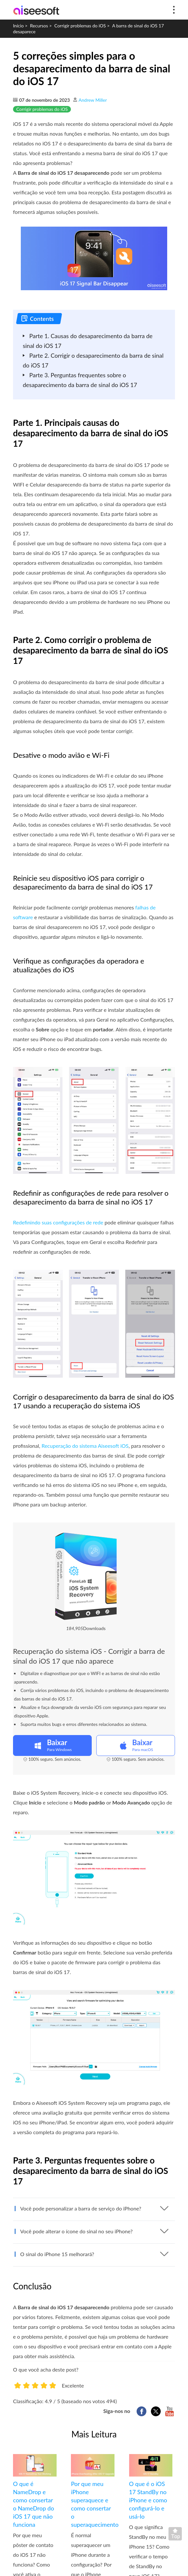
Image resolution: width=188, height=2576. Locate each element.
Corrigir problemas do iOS (80, 25)
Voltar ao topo (176, 2535)
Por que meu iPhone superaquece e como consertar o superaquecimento (92, 2504)
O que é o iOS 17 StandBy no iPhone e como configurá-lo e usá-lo (148, 2500)
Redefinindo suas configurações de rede (58, 1222)
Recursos (39, 25)
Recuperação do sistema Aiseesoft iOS (85, 1446)
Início (18, 25)
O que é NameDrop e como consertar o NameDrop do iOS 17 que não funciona (33, 2504)
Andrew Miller (93, 100)
